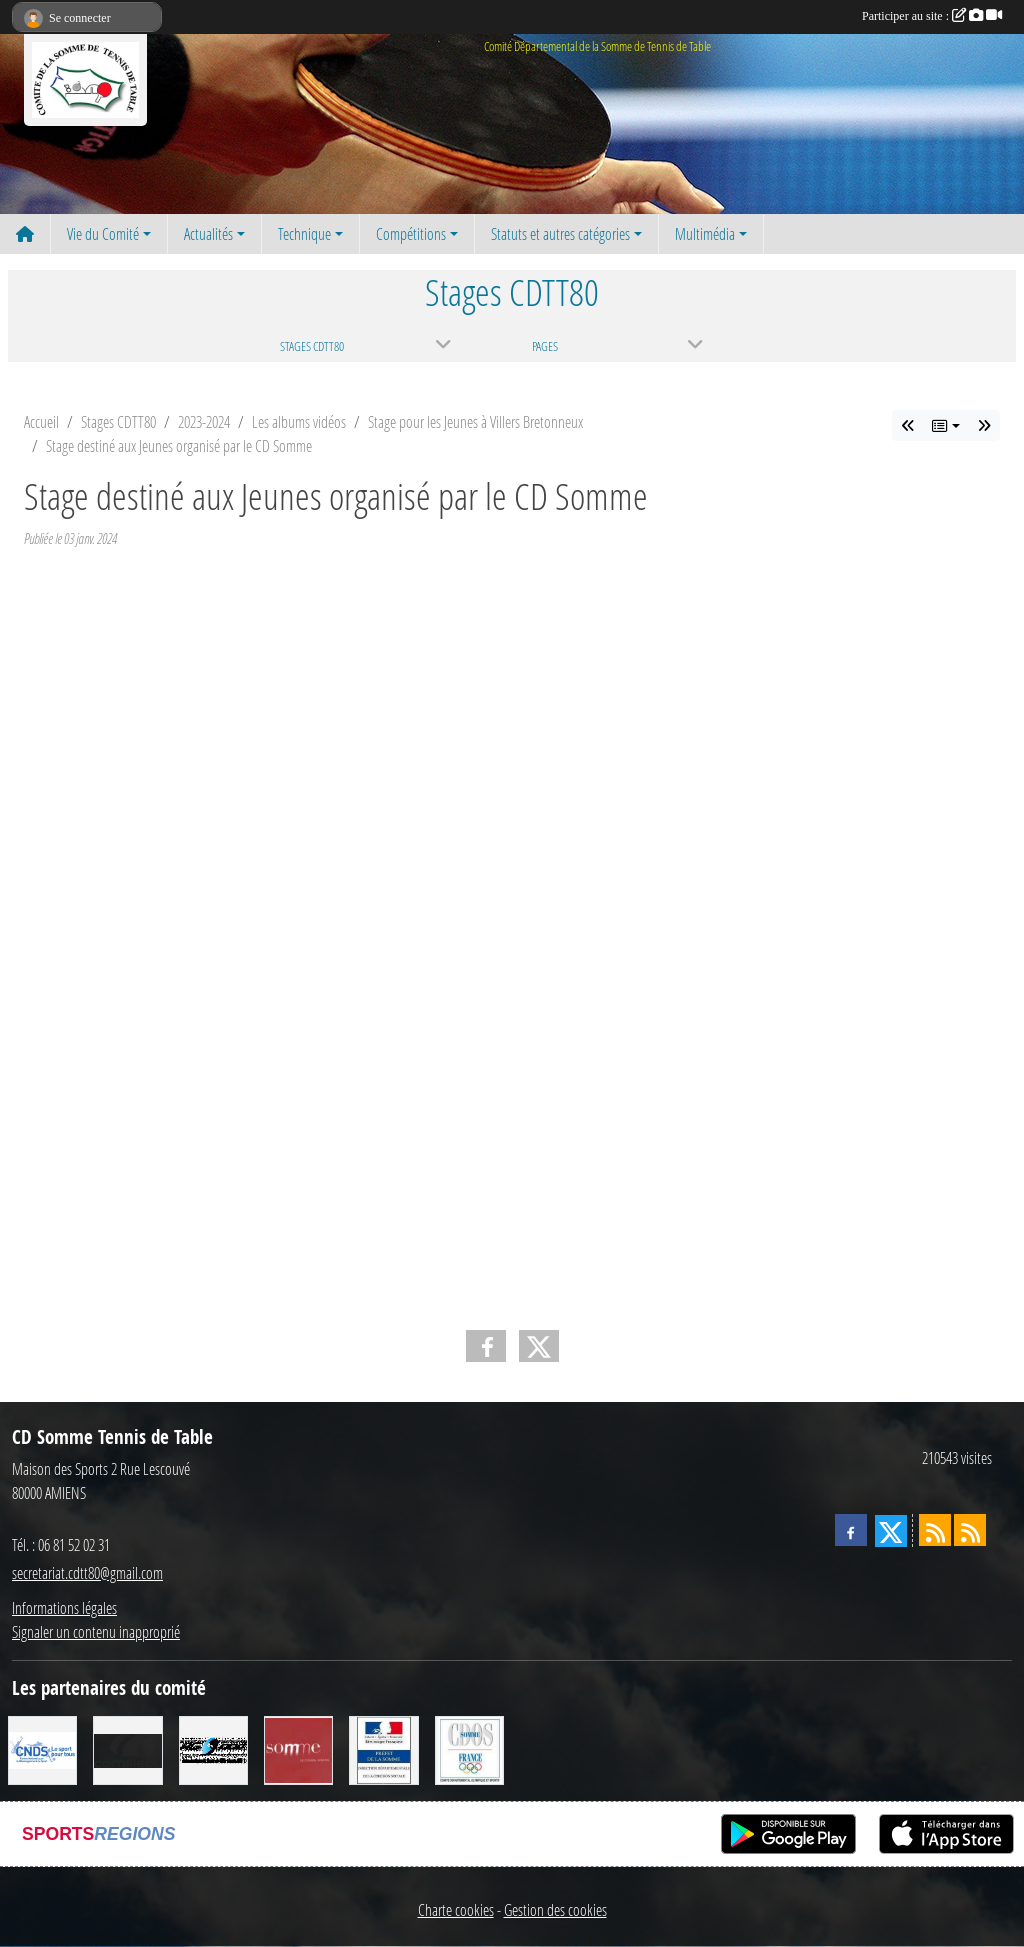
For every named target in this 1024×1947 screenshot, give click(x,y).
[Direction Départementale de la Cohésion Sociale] (383, 1748)
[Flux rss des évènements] (970, 1530)
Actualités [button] (208, 233)
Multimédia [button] (705, 233)
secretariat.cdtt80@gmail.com (87, 1572)
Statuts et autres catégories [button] (560, 233)
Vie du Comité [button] (103, 233)
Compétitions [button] (411, 233)
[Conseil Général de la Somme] (298, 1748)
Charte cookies (456, 1909)
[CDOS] (469, 1748)
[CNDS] (42, 1748)
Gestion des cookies (555, 1909)
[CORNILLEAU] (127, 1748)
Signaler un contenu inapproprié (96, 1631)
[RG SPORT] (213, 1748)
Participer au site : (932, 16)
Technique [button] (304, 233)
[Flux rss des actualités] (935, 1530)
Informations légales (64, 1607)
